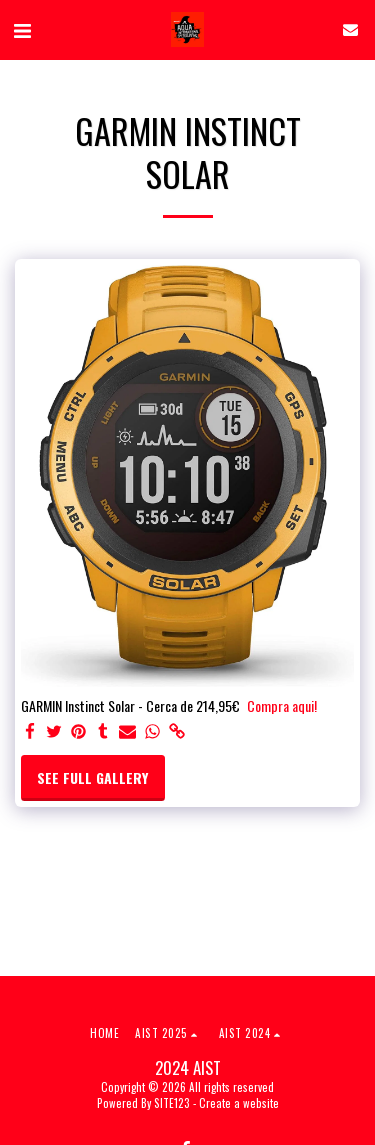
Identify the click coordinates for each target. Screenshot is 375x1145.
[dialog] (187, 572)
